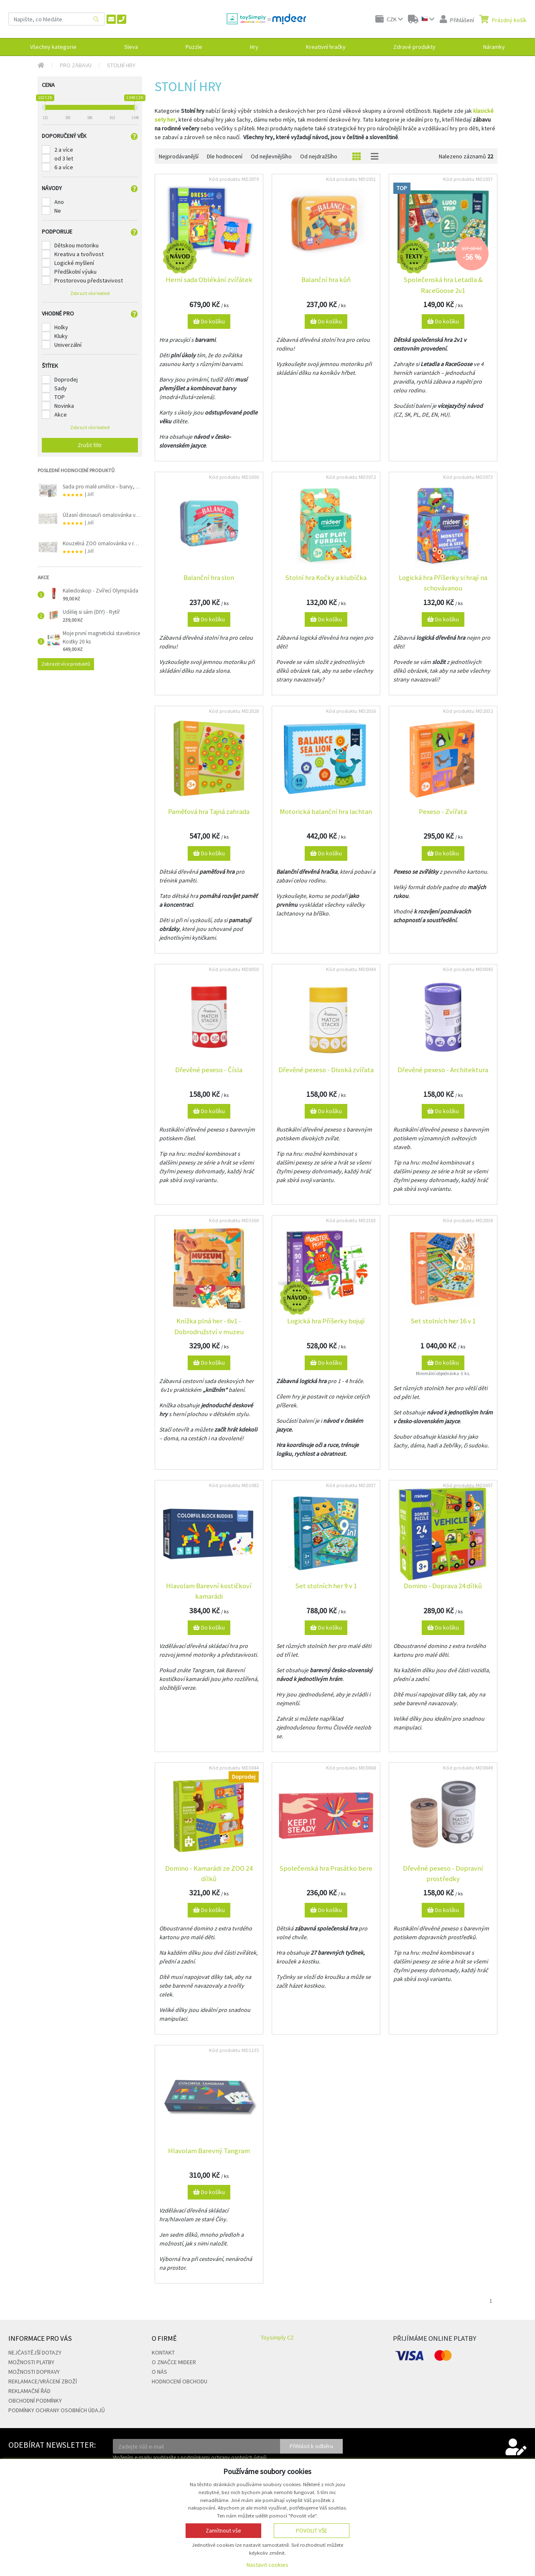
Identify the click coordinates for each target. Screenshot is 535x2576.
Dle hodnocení (224, 156)
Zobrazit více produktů (65, 664)
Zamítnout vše (223, 2530)
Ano (59, 202)
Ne (57, 210)
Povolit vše (311, 2530)
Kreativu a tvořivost (79, 254)
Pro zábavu (76, 65)
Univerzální (68, 344)
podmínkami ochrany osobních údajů (224, 2457)
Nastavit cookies (267, 2564)
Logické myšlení (74, 263)
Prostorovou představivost (88, 280)
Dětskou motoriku (76, 245)
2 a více (63, 149)
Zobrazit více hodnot (90, 293)
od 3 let (63, 158)
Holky (61, 327)
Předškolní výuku (75, 271)
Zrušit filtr (90, 445)
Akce (60, 414)
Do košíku (209, 321)
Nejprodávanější (179, 156)
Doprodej (66, 379)
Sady (60, 388)
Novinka (64, 405)
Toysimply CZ (277, 2337)
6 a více (63, 167)
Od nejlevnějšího (271, 156)
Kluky (61, 336)
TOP (59, 397)
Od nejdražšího (318, 156)
